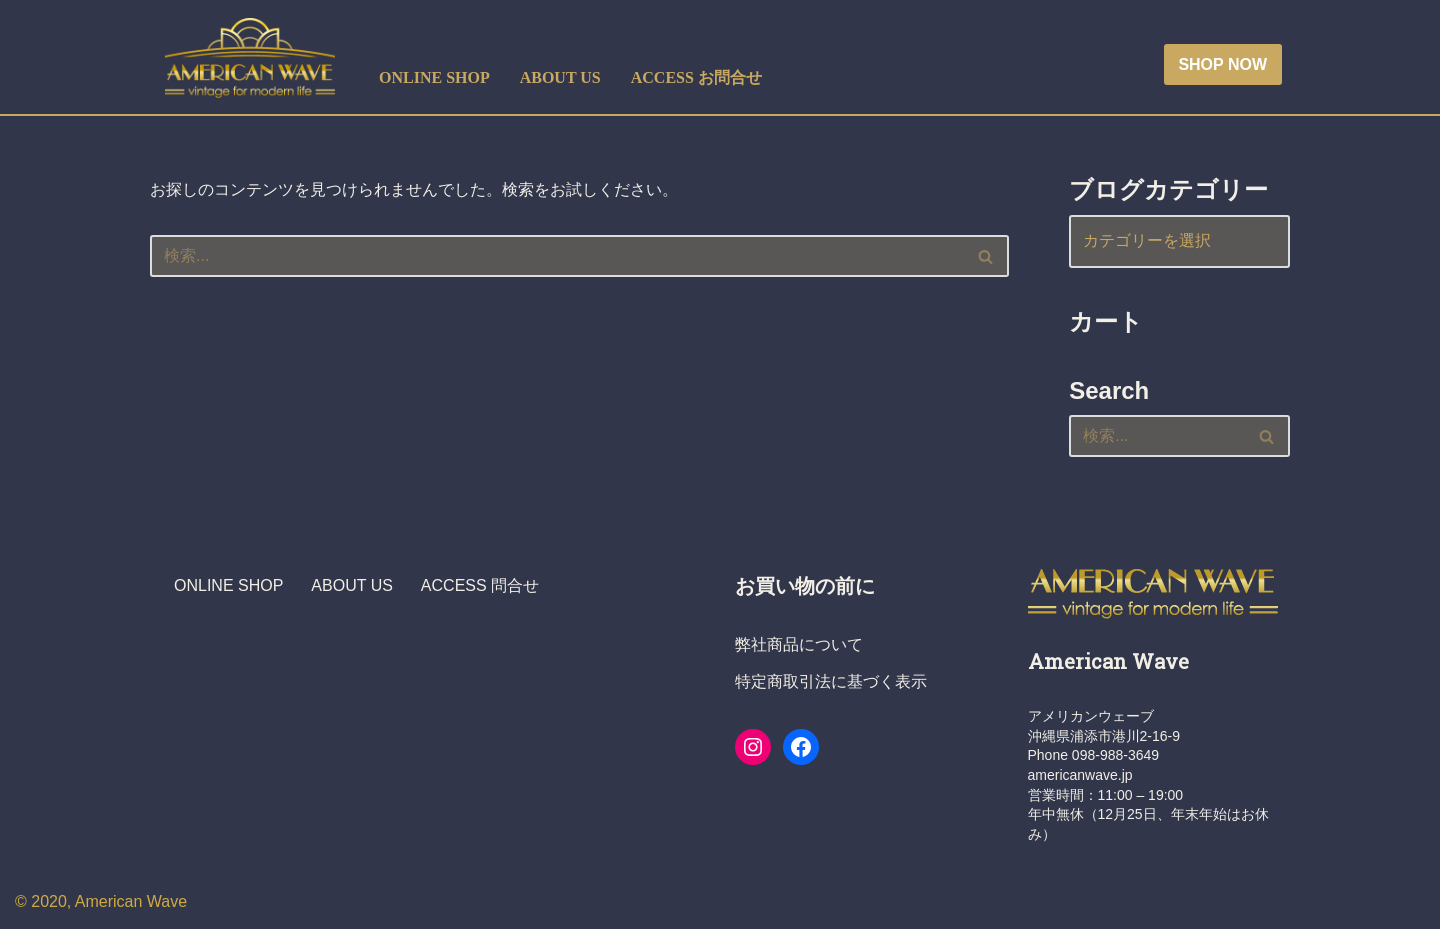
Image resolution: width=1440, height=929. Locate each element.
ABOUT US (560, 77)
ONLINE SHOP (434, 77)
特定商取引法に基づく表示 (831, 681)
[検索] (557, 256)
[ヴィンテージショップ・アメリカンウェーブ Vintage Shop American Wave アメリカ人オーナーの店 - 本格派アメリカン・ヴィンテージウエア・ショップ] (255, 58)
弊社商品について (799, 644)
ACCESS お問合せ (696, 77)
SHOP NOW (1222, 64)
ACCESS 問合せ (480, 585)
